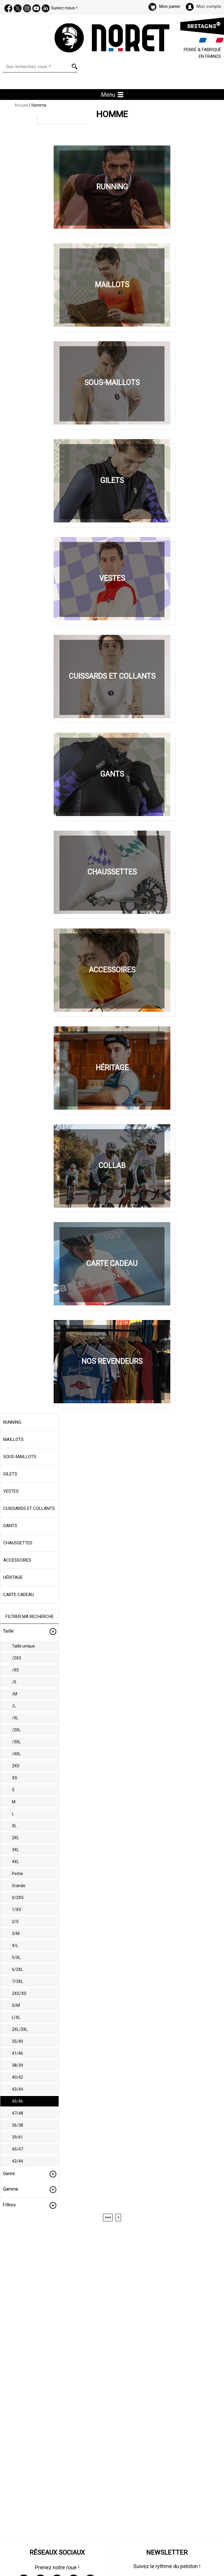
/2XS (16, 1658)
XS (14, 1777)
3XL (15, 1849)
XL (14, 1825)
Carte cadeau (18, 1594)
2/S (15, 1921)
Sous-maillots (19, 1456)
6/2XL (17, 1969)
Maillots (13, 1439)
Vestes (11, 1491)
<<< (108, 2217)
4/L (15, 1945)
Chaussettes (17, 1543)
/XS (15, 1670)
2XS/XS (19, 1993)
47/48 (17, 2113)
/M (14, 1694)
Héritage (13, 1577)
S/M (16, 2005)
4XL (15, 1861)
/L (14, 1706)
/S (14, 1682)
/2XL (16, 1730)
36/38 (17, 2125)
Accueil (21, 105)
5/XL (16, 1957)
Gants (10, 1525)
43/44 (17, 2089)
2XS (16, 1765)
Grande (18, 1885)
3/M (16, 1933)
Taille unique (23, 1646)
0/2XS (18, 1897)
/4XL (16, 1754)
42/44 (17, 2161)
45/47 (17, 2149)
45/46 (17, 2101)
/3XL (16, 1742)
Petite (17, 1873)
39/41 (17, 2137)
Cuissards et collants (29, 1508)
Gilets (10, 1474)
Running (12, 1422)
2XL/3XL (20, 2029)
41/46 (17, 2053)
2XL (15, 1837)
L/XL (16, 2017)
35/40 (17, 2041)
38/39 (17, 2065)
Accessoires (17, 1560)
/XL (15, 1718)
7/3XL (17, 1981)
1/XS (16, 1909)
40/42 (17, 2077)
